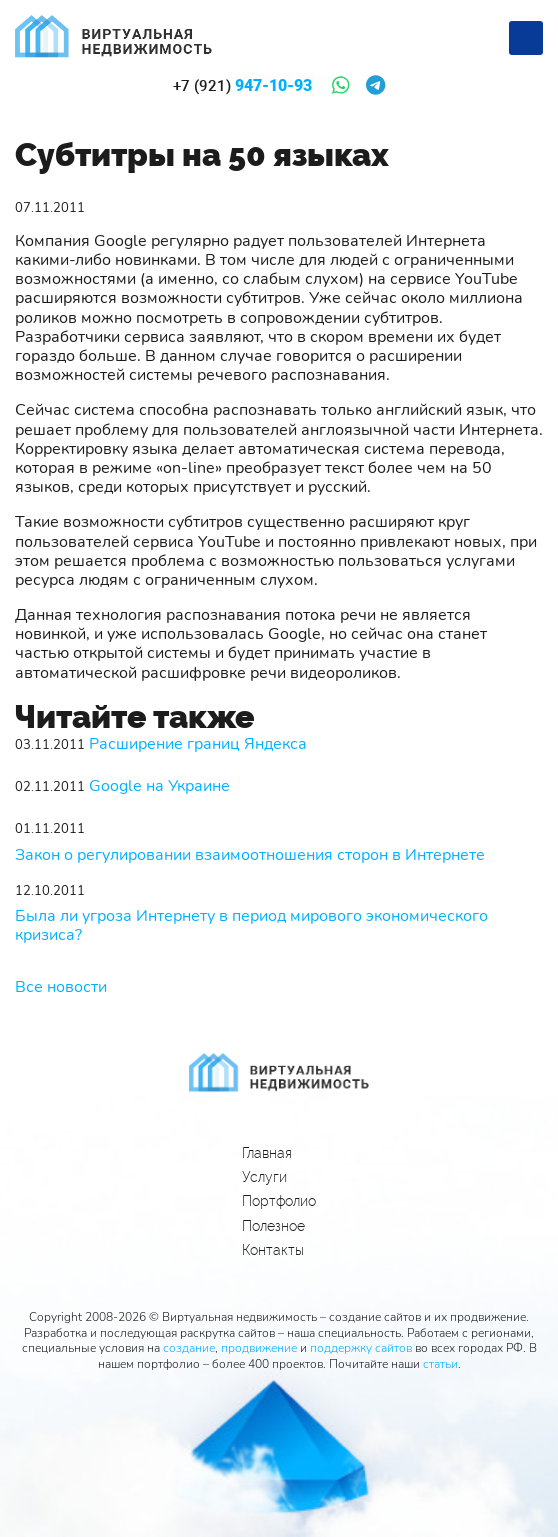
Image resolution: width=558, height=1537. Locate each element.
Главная (267, 1153)
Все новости (61, 987)
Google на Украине (159, 786)
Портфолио (279, 1201)
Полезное (273, 1226)
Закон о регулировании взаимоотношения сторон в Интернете (250, 855)
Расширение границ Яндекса (198, 744)
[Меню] (526, 38)
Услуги (264, 1177)
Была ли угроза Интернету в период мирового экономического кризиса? (251, 926)
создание (189, 1348)
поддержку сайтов (361, 1348)
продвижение (259, 1348)
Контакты (273, 1250)
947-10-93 (242, 86)
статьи (440, 1364)
